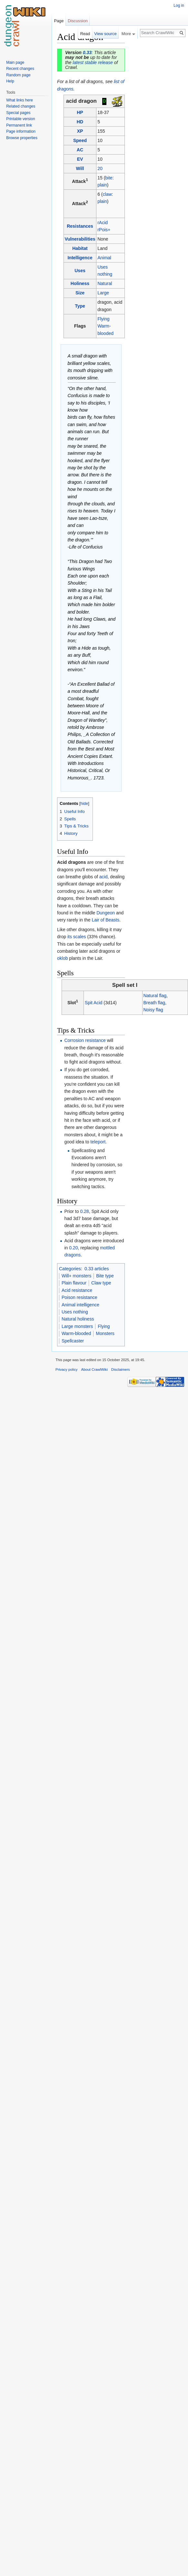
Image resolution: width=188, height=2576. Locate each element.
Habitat (79, 248)
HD (80, 121)
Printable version (20, 119)
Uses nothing (75, 1311)
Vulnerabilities (79, 239)
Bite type (105, 1275)
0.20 (73, 1247)
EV (80, 159)
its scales (76, 936)
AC (80, 149)
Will (80, 168)
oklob (62, 958)
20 (100, 168)
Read (85, 33)
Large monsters (77, 1326)
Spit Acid (93, 1002)
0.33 (87, 52)
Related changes (20, 106)
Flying (103, 318)
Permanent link (19, 125)
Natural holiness (78, 1318)
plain (102, 184)
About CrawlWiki (94, 1369)
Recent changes (20, 68)
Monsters (105, 1333)
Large (103, 292)
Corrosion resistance (84, 1040)
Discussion (78, 20)
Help (10, 81)
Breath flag (154, 1002)
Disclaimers (120, 1369)
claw (107, 194)
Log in (178, 5)
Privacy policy (66, 1369)
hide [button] (84, 803)
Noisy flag (153, 1009)
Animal (104, 257)
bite (109, 177)
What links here (19, 100)
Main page (15, 62)
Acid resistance (77, 1290)
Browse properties (21, 138)
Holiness (80, 283)
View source (105, 33)
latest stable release (93, 62)
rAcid (102, 222)
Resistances (80, 226)
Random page (18, 75)
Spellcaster (73, 1340)
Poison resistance (79, 1297)
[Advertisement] (157, 127)
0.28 (84, 1211)
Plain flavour (74, 1282)
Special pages (18, 112)
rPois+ (103, 229)
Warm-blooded (76, 1333)
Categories (70, 1268)
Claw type (101, 1282)
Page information (20, 131)
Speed (80, 140)
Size (79, 292)
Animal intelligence (80, 1304)
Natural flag (154, 995)
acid (103, 876)
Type (80, 306)
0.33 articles (96, 1268)
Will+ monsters (76, 1275)
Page (59, 20)
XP (80, 131)
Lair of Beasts (105, 919)
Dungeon (105, 912)
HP (80, 112)
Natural (104, 283)
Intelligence (79, 257)
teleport (97, 1141)
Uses (79, 270)
